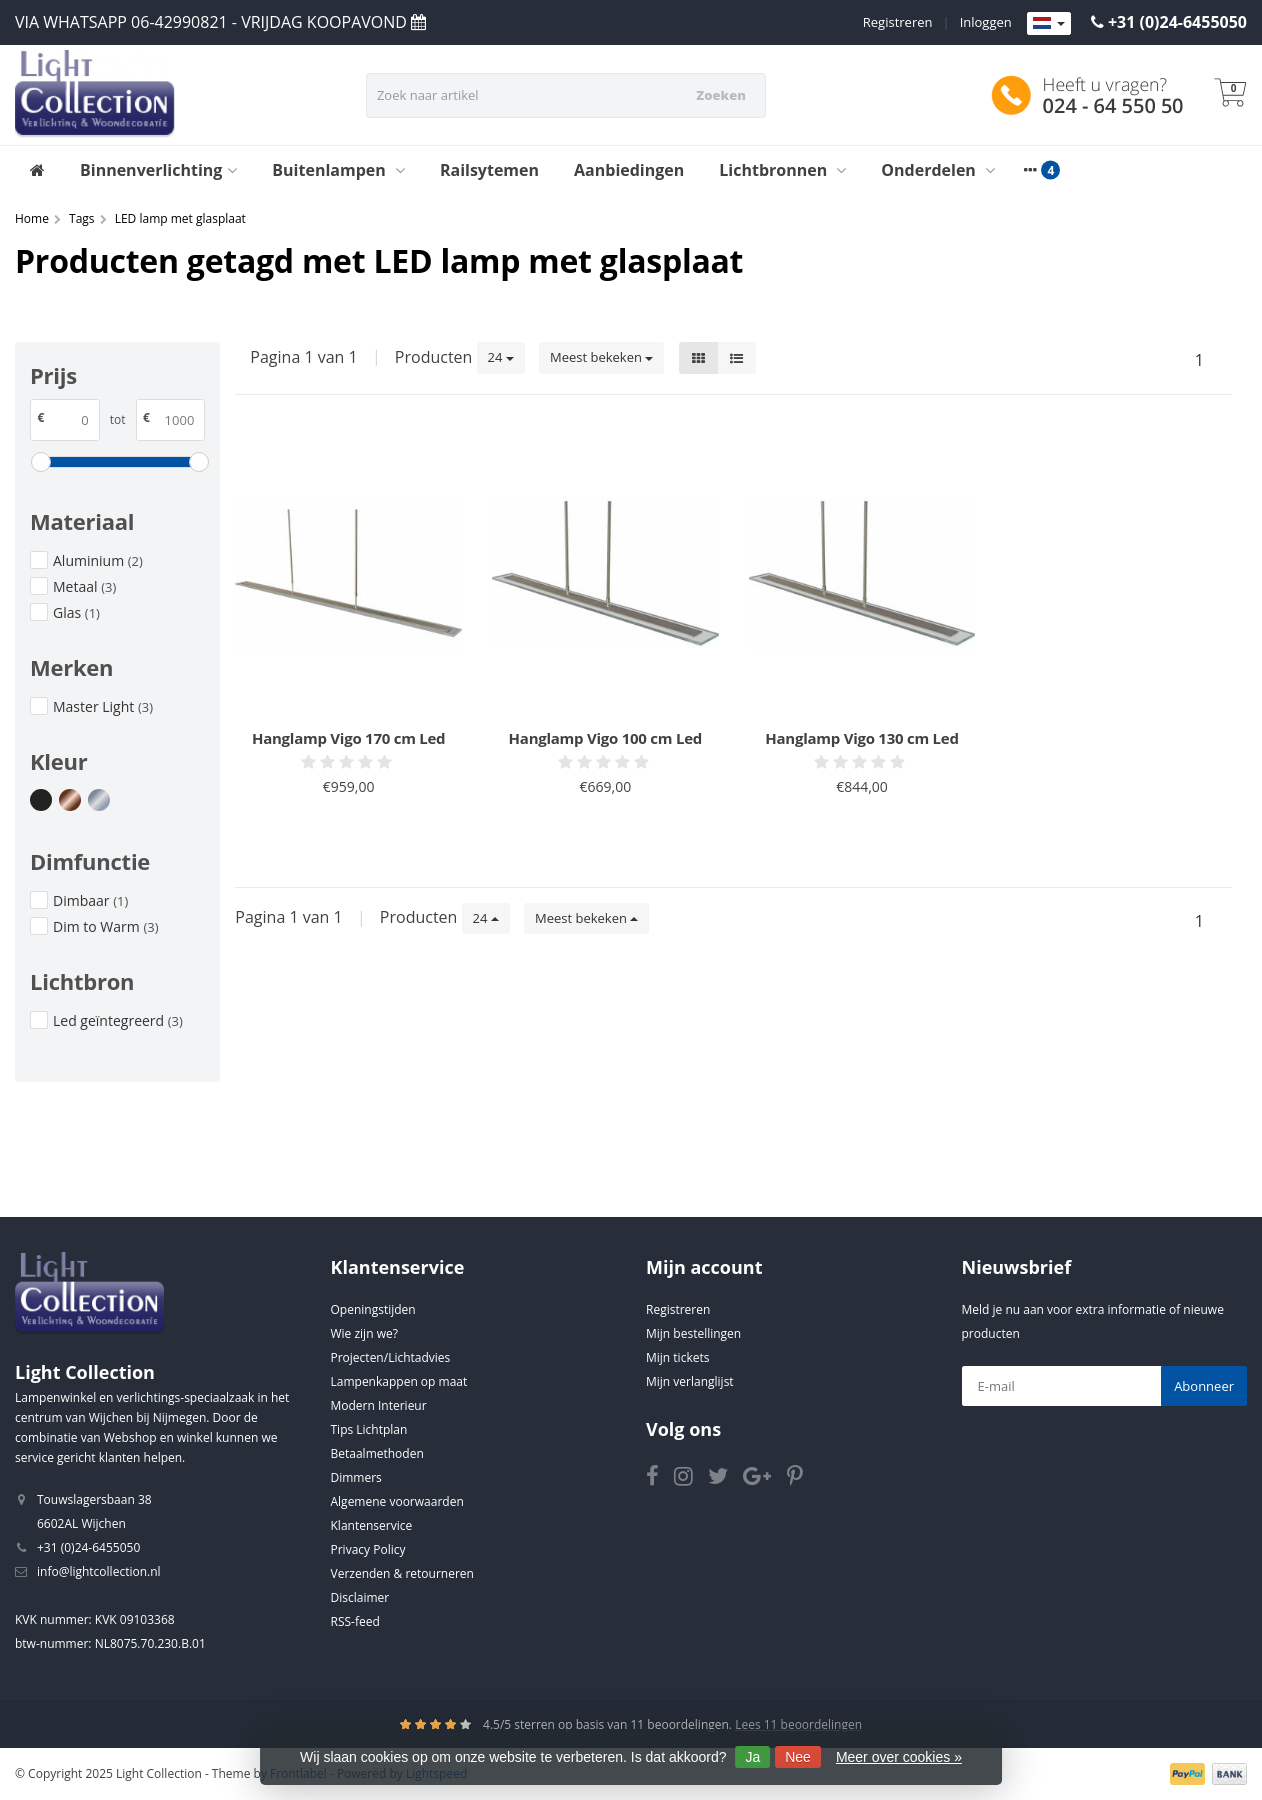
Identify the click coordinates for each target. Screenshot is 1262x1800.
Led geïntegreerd (118, 1020)
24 (501, 357)
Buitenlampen (338, 170)
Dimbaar (90, 900)
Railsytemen (489, 170)
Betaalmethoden (377, 1453)
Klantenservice (372, 1525)
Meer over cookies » (899, 1757)
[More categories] (1030, 170)
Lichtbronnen (782, 170)
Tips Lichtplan (369, 1429)
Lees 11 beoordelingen (798, 1724)
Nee (798, 1757)
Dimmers (356, 1477)
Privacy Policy (368, 1549)
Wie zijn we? (364, 1333)
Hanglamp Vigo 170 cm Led (348, 738)
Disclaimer (360, 1597)
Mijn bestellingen (693, 1333)
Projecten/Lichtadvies (391, 1357)
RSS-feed (355, 1621)
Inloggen (986, 22)
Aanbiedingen (629, 170)
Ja (752, 1757)
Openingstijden (373, 1309)
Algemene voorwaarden (397, 1501)
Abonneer (1204, 1386)
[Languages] (1049, 24)
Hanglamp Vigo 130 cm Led (861, 738)
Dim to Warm (105, 926)
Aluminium (98, 560)
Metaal (84, 586)
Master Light (103, 706)
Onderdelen (938, 170)
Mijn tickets (677, 1357)
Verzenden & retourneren (402, 1573)
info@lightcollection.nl (99, 1571)
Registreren (898, 22)
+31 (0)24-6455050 (1177, 22)
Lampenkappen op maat (399, 1381)
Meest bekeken (601, 357)
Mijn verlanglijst (690, 1381)
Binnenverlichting (158, 170)
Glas (76, 612)
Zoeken (721, 95)
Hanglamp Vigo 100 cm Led (605, 738)
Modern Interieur (379, 1405)
